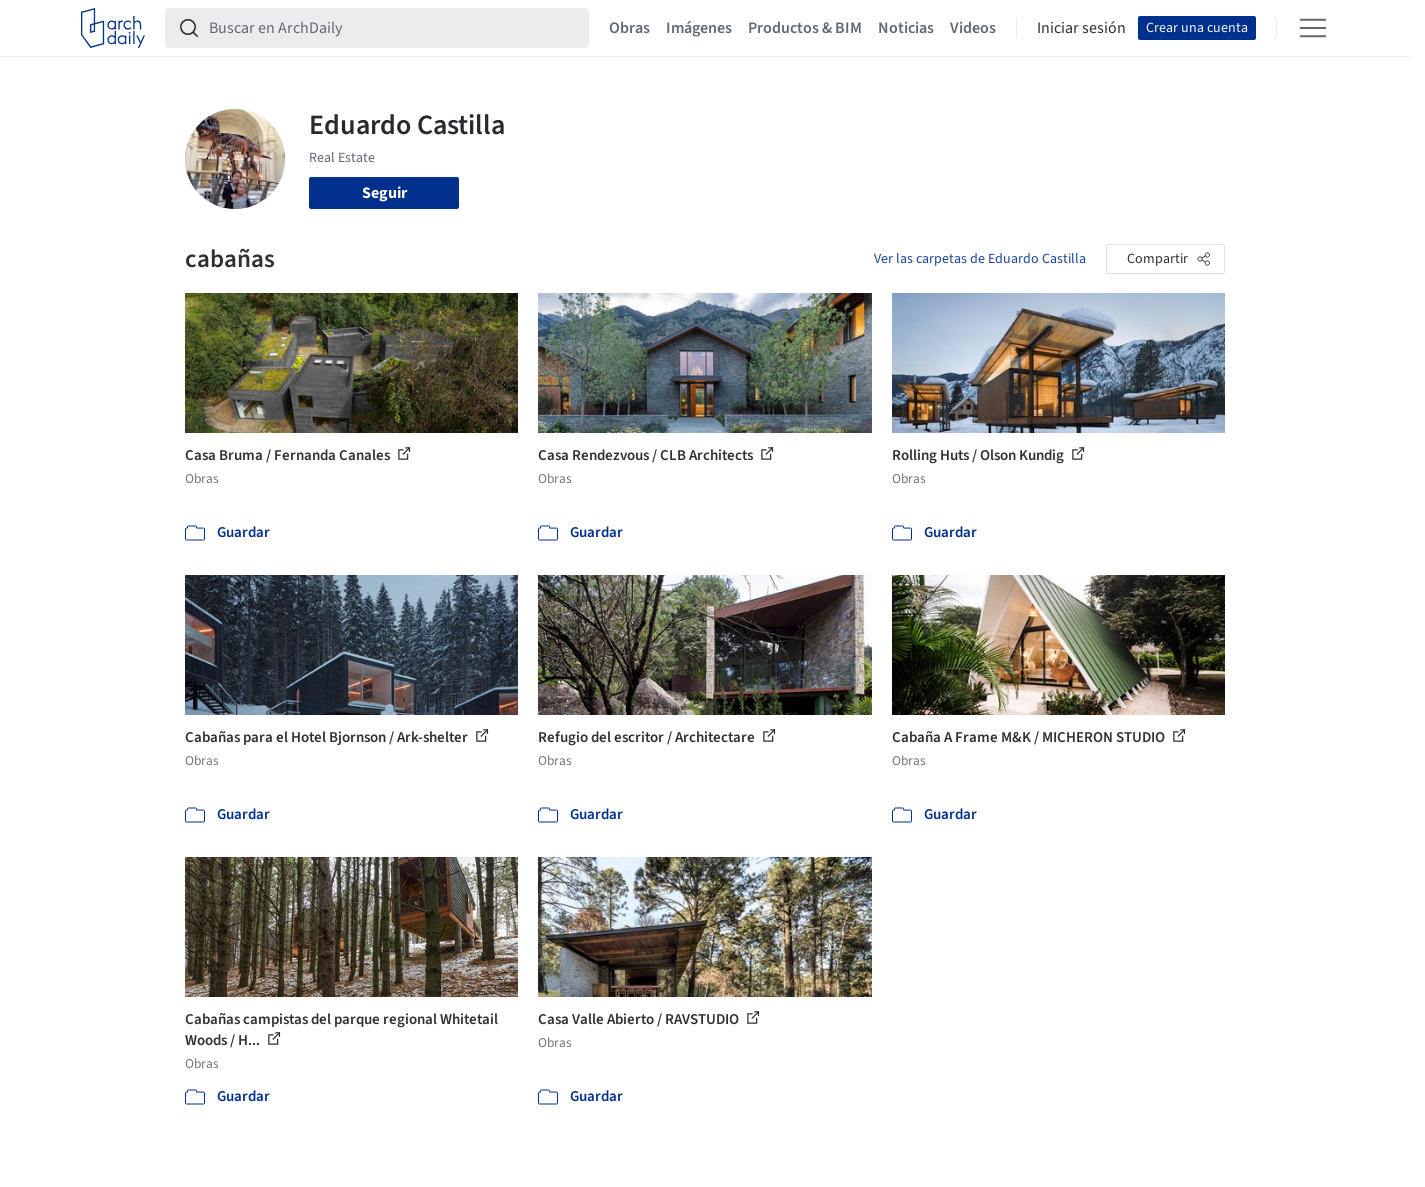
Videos (973, 28)
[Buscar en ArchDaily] (393, 28)
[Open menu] (1313, 28)
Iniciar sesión (1081, 28)
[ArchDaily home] (113, 28)
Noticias (906, 28)
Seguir (384, 193)
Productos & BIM (805, 28)
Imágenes (699, 28)
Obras (629, 28)
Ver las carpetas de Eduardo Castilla (980, 259)
